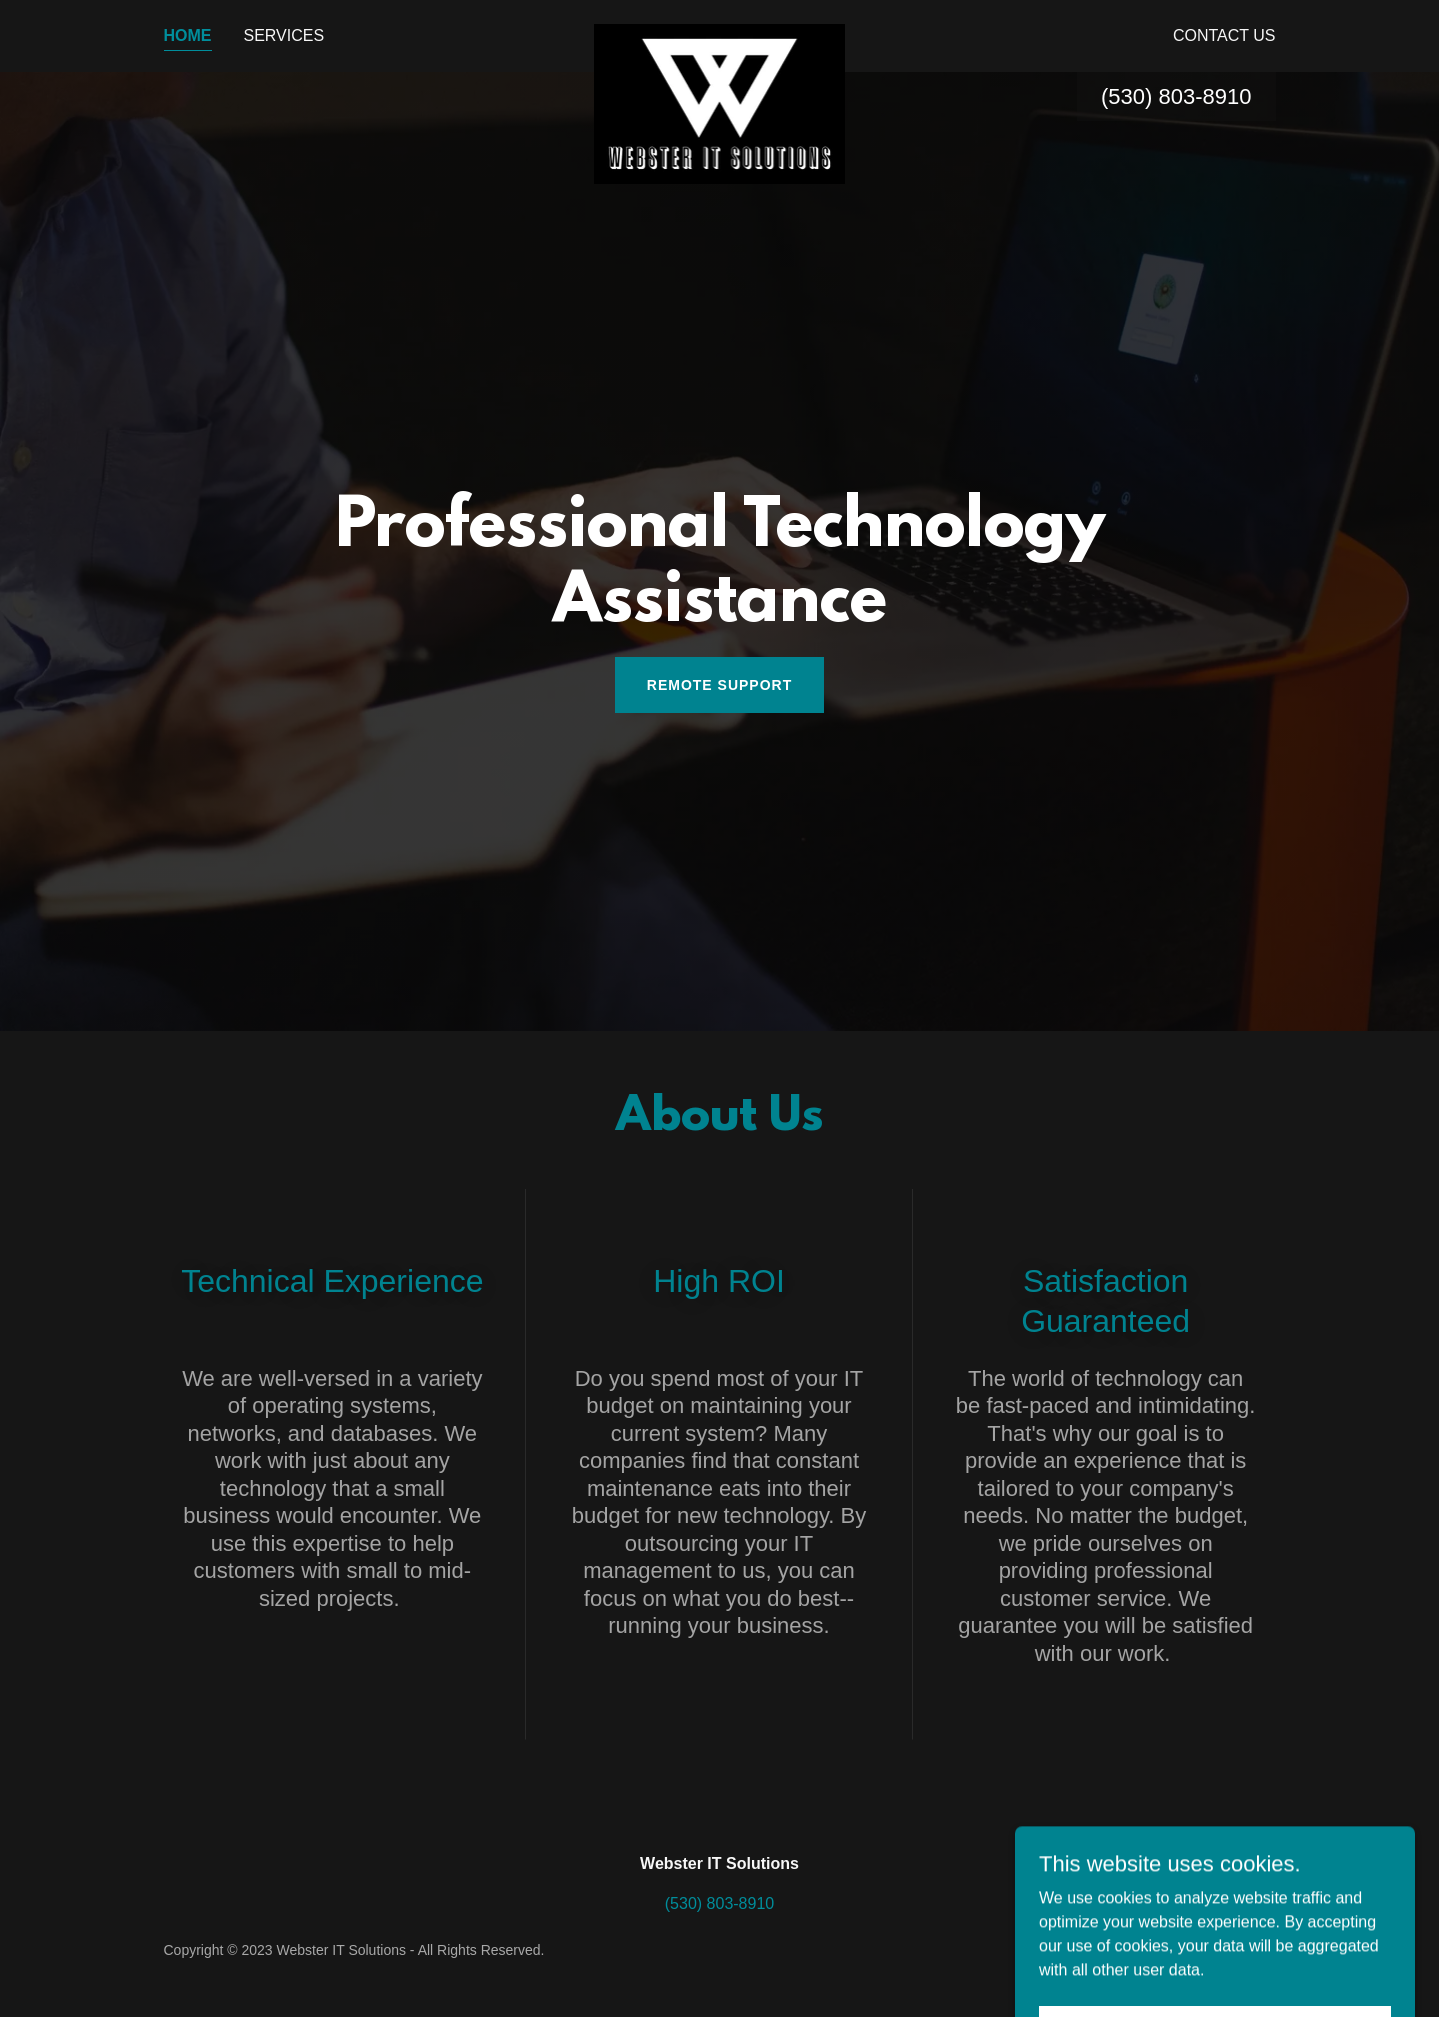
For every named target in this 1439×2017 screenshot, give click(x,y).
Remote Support (719, 685)
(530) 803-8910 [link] (1176, 96)
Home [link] (188, 35)
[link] (719, 32)
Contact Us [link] (1224, 35)
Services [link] (284, 35)
